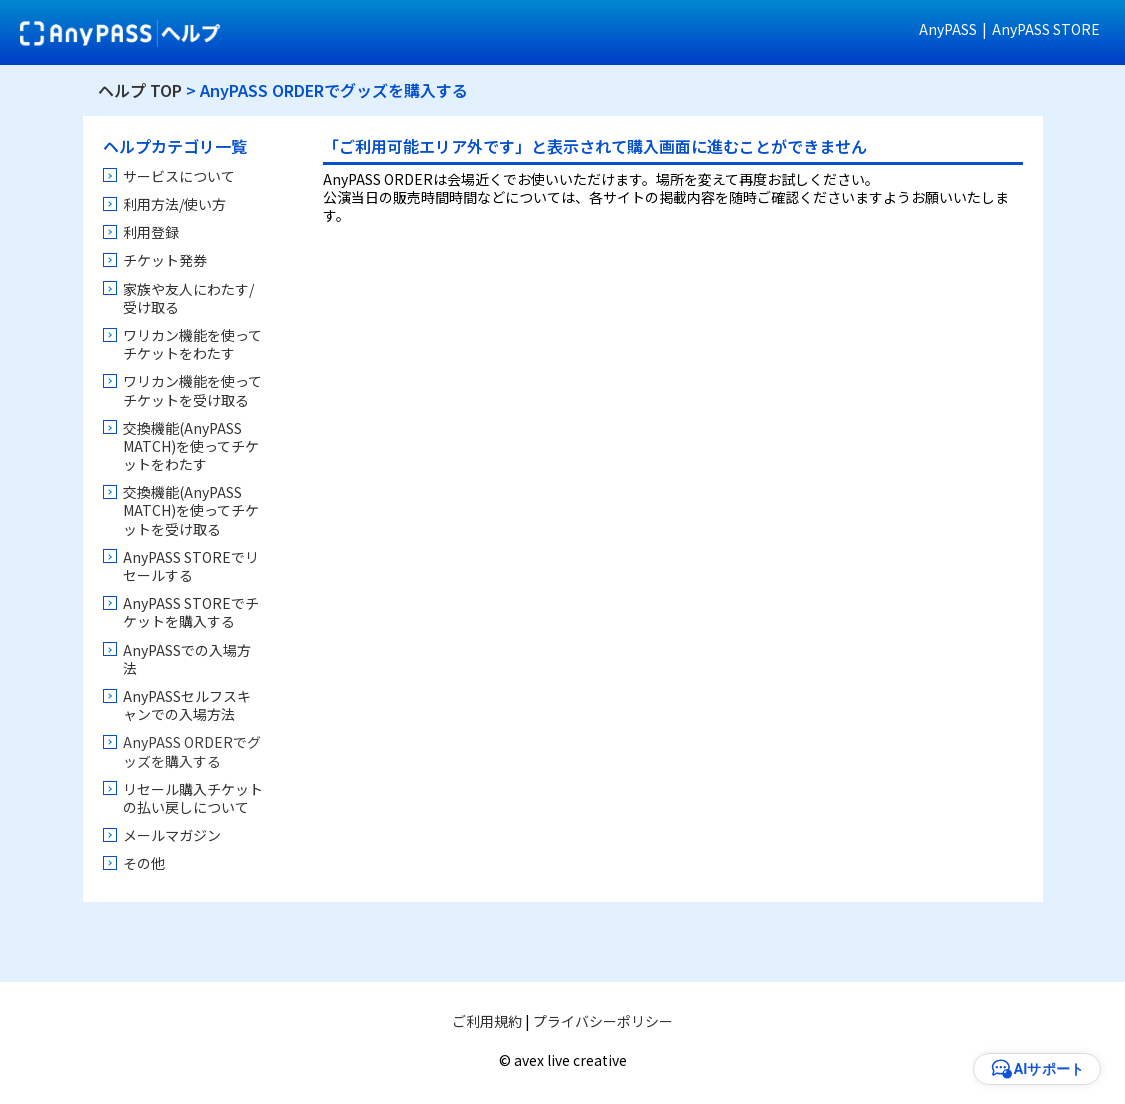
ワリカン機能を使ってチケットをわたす (192, 344)
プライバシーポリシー (603, 1021)
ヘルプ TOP (140, 90)
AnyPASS (948, 29)
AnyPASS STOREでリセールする (191, 566)
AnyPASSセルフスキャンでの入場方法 (187, 705)
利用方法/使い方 (174, 204)
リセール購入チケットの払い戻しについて (193, 798)
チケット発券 (165, 260)
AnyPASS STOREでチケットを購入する (191, 612)
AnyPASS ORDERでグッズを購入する (192, 751)
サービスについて (179, 176)
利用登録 (151, 232)
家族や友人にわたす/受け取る (188, 298)
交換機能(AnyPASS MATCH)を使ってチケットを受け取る (191, 510)
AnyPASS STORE (1046, 29)
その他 (144, 863)
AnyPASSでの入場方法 (187, 659)
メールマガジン (172, 835)
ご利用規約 (487, 1021)
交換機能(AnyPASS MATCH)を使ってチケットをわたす (191, 446)
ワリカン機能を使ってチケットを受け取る (192, 390)
